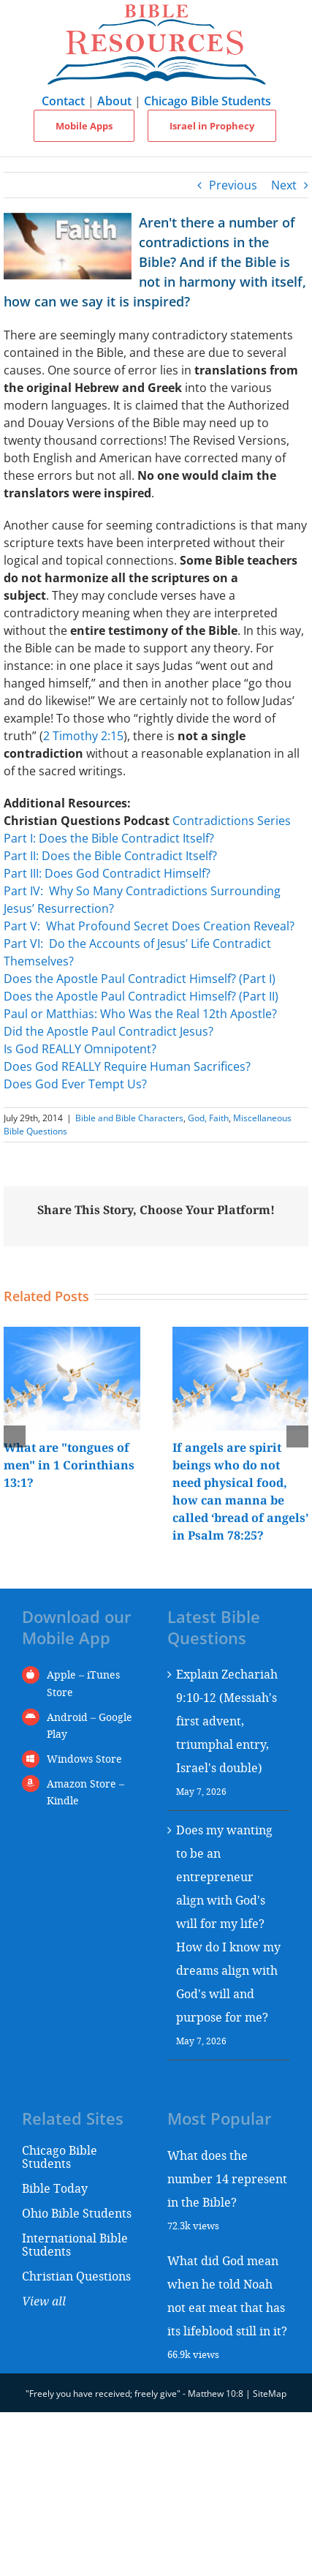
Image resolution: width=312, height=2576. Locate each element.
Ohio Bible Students (77, 2213)
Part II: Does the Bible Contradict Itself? (110, 856)
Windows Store (84, 1759)
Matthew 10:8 (215, 2393)
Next (284, 185)
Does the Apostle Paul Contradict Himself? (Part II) (141, 996)
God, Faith (208, 1118)
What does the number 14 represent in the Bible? (227, 2178)
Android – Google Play (89, 1725)
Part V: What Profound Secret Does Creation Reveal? (149, 926)
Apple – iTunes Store (83, 1683)
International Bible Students (75, 2244)
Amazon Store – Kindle (85, 1792)
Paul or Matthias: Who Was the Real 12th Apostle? (140, 1014)
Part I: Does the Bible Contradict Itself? (109, 838)
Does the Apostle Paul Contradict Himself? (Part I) (139, 979)
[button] (15, 1436)
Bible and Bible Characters (129, 1118)
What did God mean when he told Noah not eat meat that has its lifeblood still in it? (227, 2295)
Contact (63, 101)
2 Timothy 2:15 (83, 736)
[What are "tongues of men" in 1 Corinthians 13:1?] (72, 1335)
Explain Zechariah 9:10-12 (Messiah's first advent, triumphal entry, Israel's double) (227, 1720)
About (114, 101)
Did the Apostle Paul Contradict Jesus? (108, 1031)
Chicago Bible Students (207, 101)
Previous (233, 185)
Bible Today (55, 2188)
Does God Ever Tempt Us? (75, 1084)
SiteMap (269, 2393)
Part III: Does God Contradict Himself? (107, 873)
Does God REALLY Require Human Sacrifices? (127, 1066)
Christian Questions (76, 2275)
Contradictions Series (231, 821)
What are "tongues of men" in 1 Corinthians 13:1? (69, 1465)
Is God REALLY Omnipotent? (80, 1049)
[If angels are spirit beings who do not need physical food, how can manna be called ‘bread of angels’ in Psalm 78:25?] (240, 1335)
